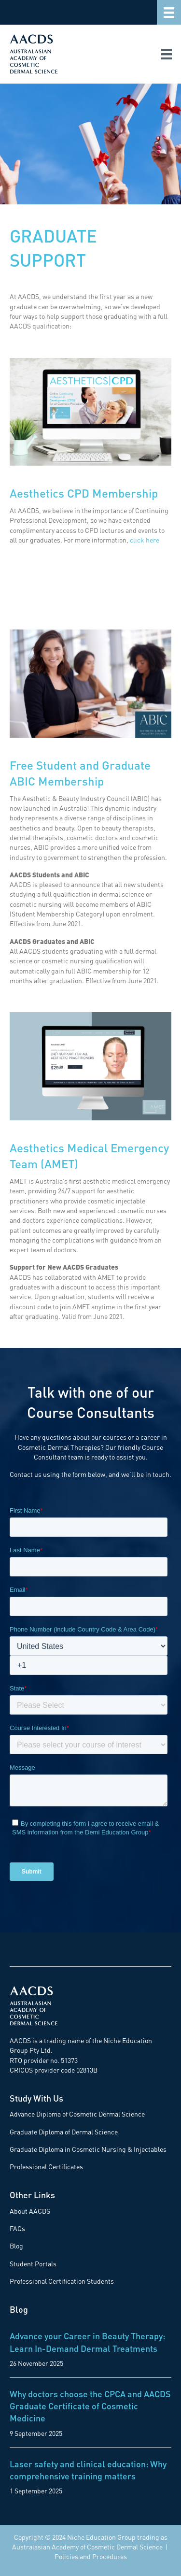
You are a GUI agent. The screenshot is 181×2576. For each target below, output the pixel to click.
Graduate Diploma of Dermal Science (64, 2131)
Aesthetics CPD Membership (84, 493)
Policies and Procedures (91, 2556)
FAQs (17, 2228)
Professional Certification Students (62, 2280)
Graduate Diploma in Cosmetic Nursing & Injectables (88, 2149)
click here (144, 539)
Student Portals (33, 2263)
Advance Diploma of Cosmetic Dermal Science (77, 2113)
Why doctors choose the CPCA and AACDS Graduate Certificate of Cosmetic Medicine (90, 2405)
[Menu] (169, 12)
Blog (16, 2245)
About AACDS (30, 2210)
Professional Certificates (46, 2166)
